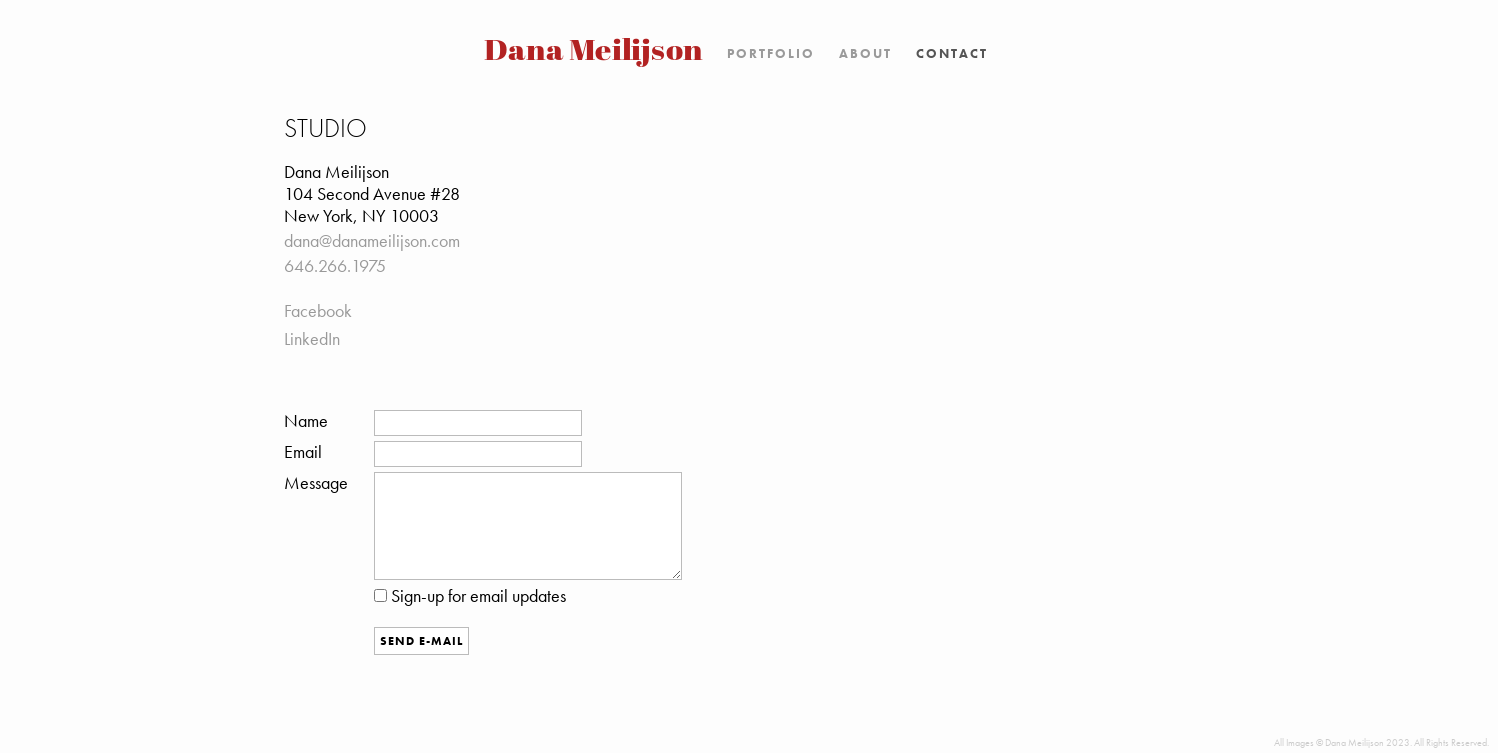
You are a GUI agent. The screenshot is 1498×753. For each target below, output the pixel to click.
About (865, 53)
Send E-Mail (421, 641)
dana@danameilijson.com (372, 241)
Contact (952, 53)
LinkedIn (312, 339)
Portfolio (771, 53)
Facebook (318, 311)
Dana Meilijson (594, 53)
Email (303, 452)
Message (316, 483)
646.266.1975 (335, 266)
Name (306, 421)
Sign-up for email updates (470, 596)
